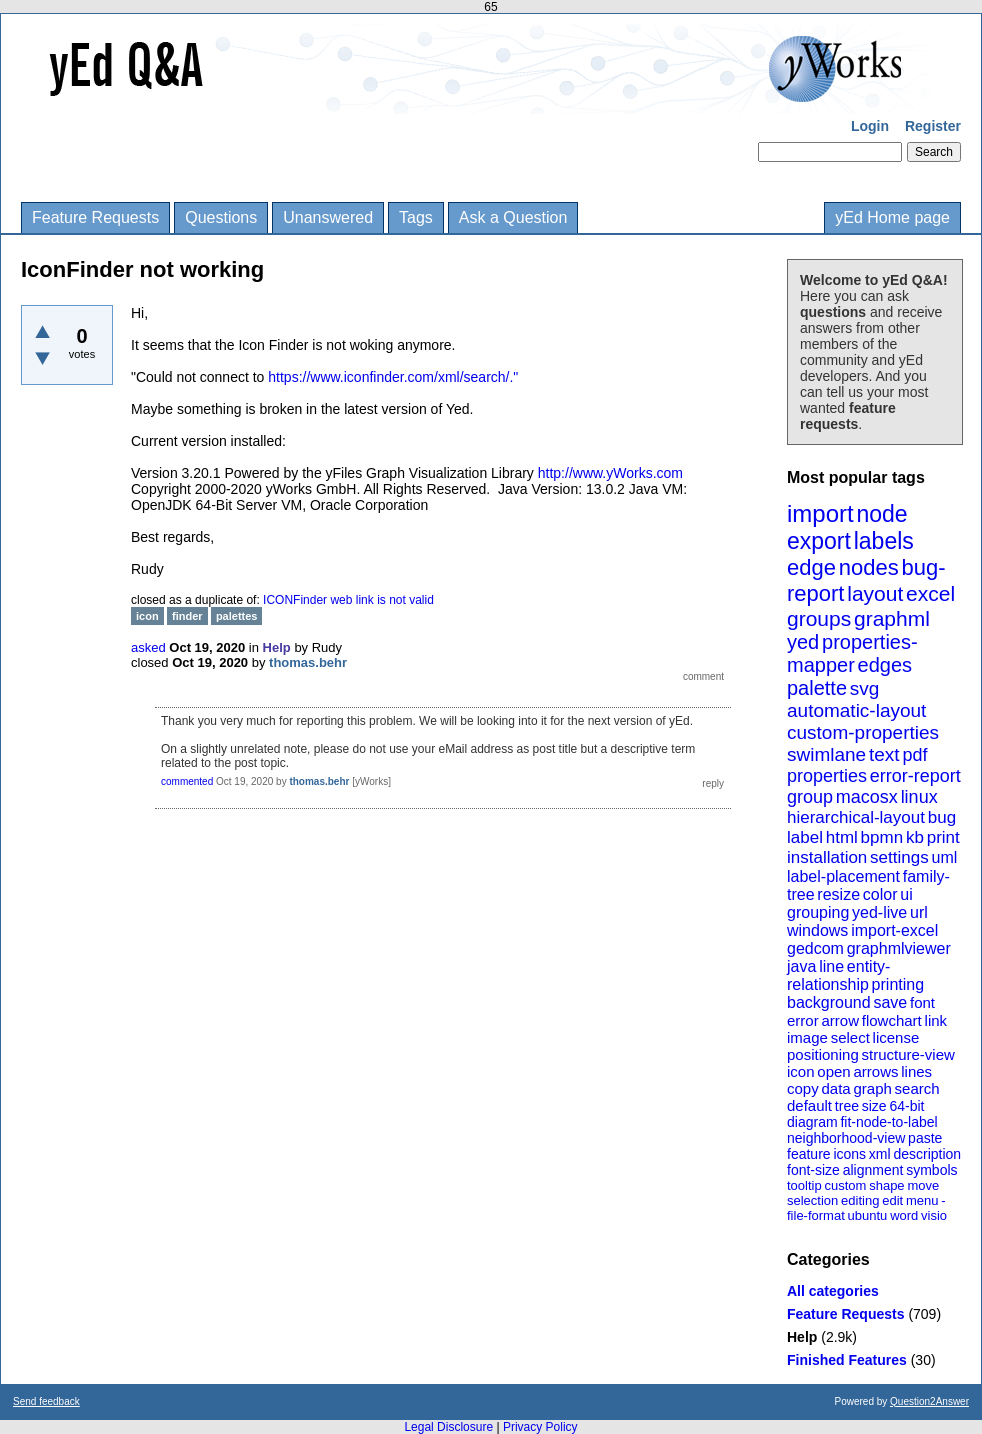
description (927, 1154)
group (810, 797)
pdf (914, 755)
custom (845, 1185)
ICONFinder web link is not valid (348, 600)
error (803, 1020)
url (919, 912)
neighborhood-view (846, 1138)
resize (838, 894)
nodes (869, 567)
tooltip (804, 1185)
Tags (416, 217)
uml (944, 857)
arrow (840, 1020)
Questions (221, 217)
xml (880, 1154)
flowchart (892, 1020)
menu (922, 1200)
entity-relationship (838, 975)
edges (885, 665)
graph (872, 1088)
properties (827, 776)
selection (812, 1200)
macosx (867, 797)
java (801, 966)
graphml (892, 618)
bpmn (882, 837)
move (923, 1185)
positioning (823, 1054)
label (805, 837)
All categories (833, 1291)
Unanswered (328, 217)
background (829, 1002)
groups (819, 618)
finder (187, 616)
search (917, 1088)
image (807, 1037)
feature (809, 1154)
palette (817, 688)
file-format (816, 1215)
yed (803, 642)
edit (892, 1200)
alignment (873, 1170)
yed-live (879, 912)
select (850, 1037)
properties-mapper (852, 653)
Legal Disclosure (448, 1427)
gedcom (815, 948)
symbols (931, 1170)
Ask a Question (513, 217)
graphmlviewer (899, 948)
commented (187, 781)
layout (875, 593)
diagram (812, 1122)
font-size (813, 1170)
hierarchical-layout (856, 817)
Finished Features (847, 1360)
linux (919, 797)
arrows (875, 1071)
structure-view (908, 1054)
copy (803, 1088)
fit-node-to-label (888, 1122)
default (809, 1105)
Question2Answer (929, 1401)
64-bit (906, 1106)
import (820, 513)
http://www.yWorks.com (610, 473)
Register (933, 126)
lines (916, 1071)
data (835, 1088)
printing (898, 984)
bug (942, 817)
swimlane (826, 754)
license (896, 1037)
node (881, 514)
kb (915, 837)
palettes (237, 616)
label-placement (843, 876)
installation (827, 857)
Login (870, 126)
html (842, 837)
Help (802, 1337)
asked (148, 647)
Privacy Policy (540, 1427)
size (874, 1106)
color (880, 894)
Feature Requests (95, 217)
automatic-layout (856, 710)
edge (811, 567)
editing (860, 1200)
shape (886, 1185)
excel (930, 593)
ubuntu (868, 1215)
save (890, 1002)
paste (925, 1138)
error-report (915, 776)
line (831, 966)
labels (884, 541)
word (904, 1215)
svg (865, 688)
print (943, 837)
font (922, 1002)
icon (801, 1071)
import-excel (894, 930)
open (833, 1071)
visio (934, 1215)
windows (817, 930)
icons (849, 1154)
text (884, 754)
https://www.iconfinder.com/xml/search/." (393, 377)
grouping (818, 912)
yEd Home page (892, 217)
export (819, 541)
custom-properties (863, 732)
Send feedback (46, 1401)
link (936, 1020)
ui (906, 894)
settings (899, 857)
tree (847, 1106)
